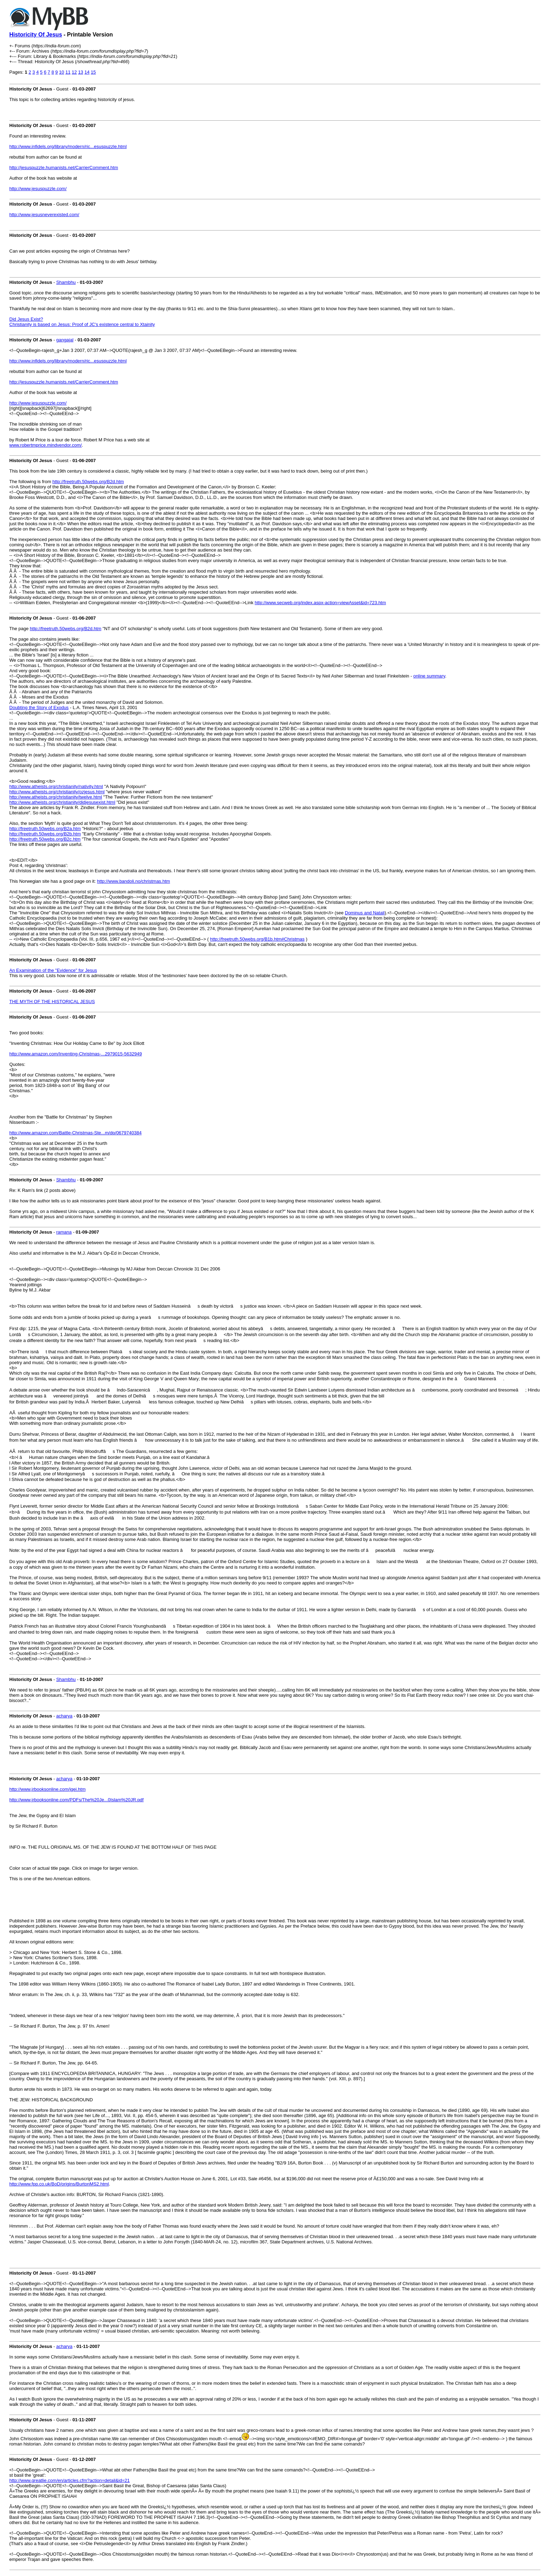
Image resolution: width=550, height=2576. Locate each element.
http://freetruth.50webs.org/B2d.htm (88, 481)
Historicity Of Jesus (35, 35)
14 (87, 72)
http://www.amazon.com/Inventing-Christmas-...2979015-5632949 (75, 1053)
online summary (429, 676)
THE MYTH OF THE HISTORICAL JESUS (52, 1001)
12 (74, 72)
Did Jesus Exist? (26, 319)
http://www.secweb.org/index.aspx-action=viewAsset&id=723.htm (320, 602)
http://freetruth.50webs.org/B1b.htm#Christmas (257, 939)
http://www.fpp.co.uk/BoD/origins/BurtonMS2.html (59, 2184)
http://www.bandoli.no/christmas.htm (133, 881)
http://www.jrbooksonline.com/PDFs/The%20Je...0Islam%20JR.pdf (76, 1799)
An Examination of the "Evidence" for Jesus (53, 970)
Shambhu (66, 282)
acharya (64, 1716)
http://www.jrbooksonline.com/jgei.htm (47, 1789)
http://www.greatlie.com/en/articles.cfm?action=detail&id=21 (69, 2480)
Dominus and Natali (364, 912)
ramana (64, 1232)
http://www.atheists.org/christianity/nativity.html (56, 786)
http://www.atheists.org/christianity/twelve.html (55, 797)
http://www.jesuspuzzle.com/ (38, 188)
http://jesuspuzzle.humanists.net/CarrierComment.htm (63, 167)
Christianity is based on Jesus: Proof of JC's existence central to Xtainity (82, 324)
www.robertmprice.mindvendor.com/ (45, 445)
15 (93, 72)
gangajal (64, 339)
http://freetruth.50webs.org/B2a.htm (45, 828)
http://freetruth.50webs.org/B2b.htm (45, 833)
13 (80, 72)
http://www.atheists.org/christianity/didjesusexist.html (62, 802)
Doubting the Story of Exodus (39, 707)
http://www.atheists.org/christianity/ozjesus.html (57, 791)
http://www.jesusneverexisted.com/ (44, 214)
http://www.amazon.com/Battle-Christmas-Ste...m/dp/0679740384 (75, 1132)
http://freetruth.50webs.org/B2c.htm (45, 839)
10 (61, 72)
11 (67, 72)
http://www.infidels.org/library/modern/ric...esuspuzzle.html (68, 146)
